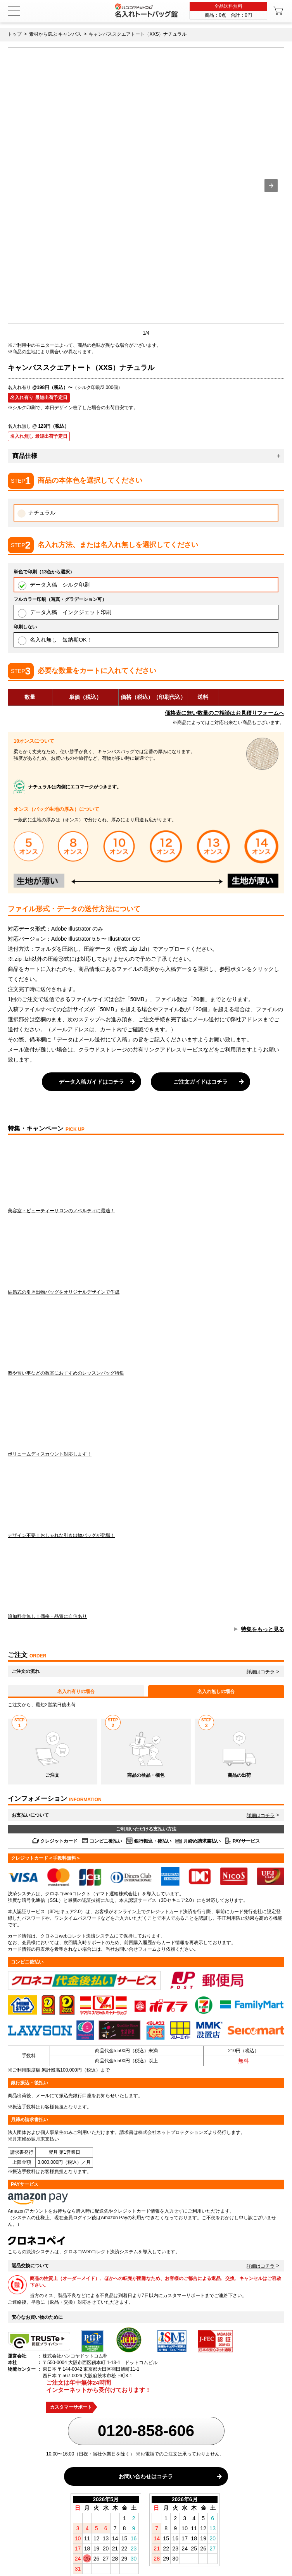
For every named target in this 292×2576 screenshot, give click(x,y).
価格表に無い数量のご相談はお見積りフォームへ (224, 713)
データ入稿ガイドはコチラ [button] (91, 1082)
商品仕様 (24, 456)
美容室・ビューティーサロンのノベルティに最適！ (146, 1176)
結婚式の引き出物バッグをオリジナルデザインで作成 (146, 1257)
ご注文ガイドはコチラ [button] (200, 1082)
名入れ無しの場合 (216, 1691)
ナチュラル (36, 513)
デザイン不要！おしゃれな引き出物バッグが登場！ (146, 1500)
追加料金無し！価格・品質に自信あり (146, 1582)
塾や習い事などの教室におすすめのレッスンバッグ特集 (146, 1338)
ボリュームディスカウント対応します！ (146, 1419)
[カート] (279, 11)
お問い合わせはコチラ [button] (146, 2476)
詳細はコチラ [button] (261, 1671)
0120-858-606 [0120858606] (146, 2430)
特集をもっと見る (262, 1629)
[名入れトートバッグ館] (146, 10)
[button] (271, 185)
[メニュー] (14, 11)
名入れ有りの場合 (76, 1691)
